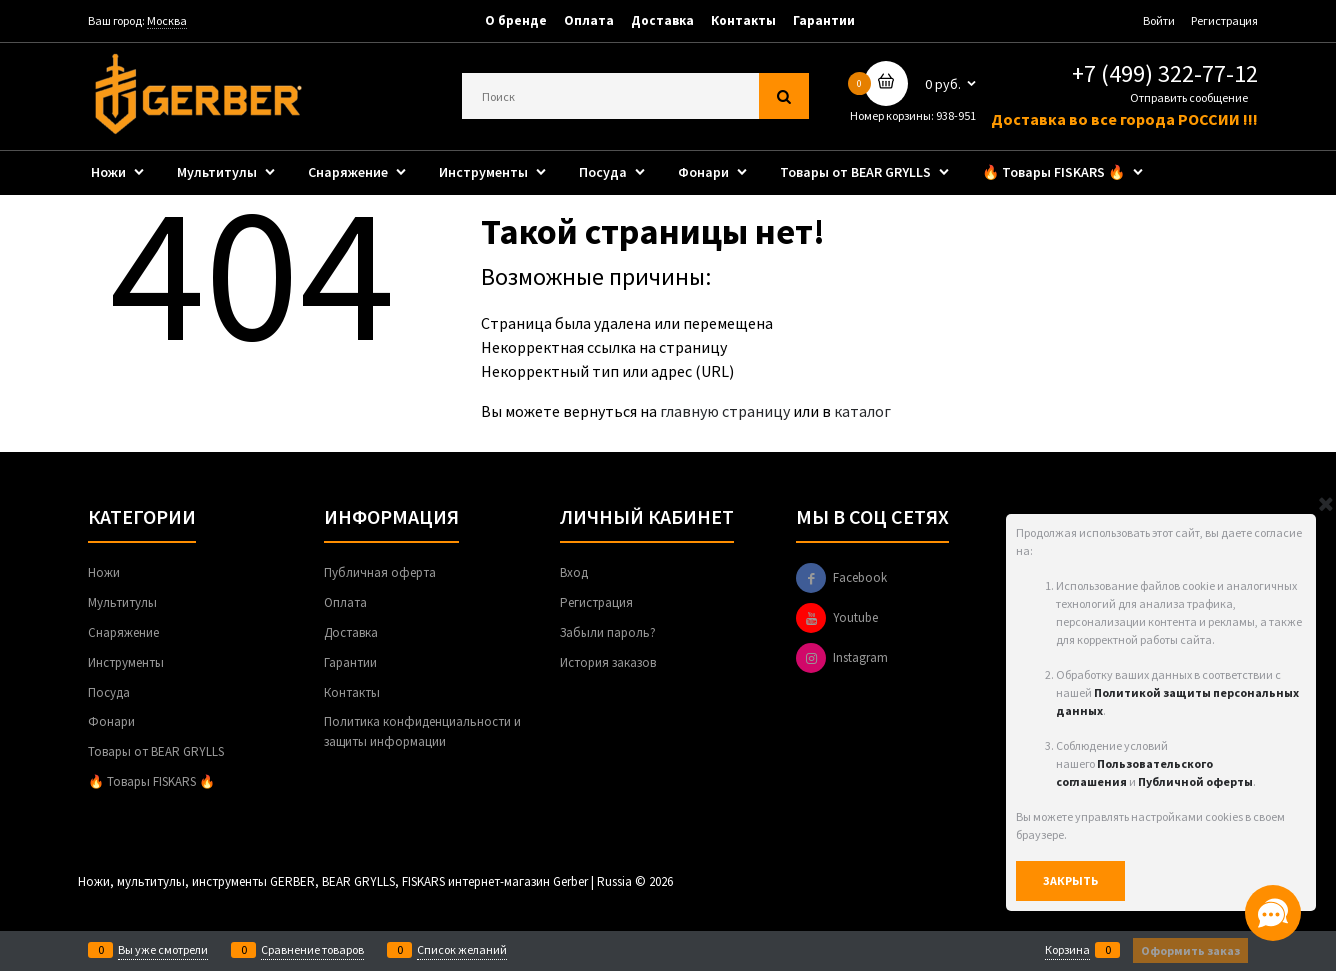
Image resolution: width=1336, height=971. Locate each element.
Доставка (662, 20)
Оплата (589, 20)
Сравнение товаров (312, 950)
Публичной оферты (1195, 781)
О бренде (516, 20)
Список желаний (462, 950)
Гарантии (824, 20)
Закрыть (1070, 880)
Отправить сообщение (1189, 97)
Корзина (1067, 950)
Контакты (743, 20)
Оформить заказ (1190, 950)
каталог (862, 411)
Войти (1159, 20)
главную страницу (725, 411)
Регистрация (1224, 20)
